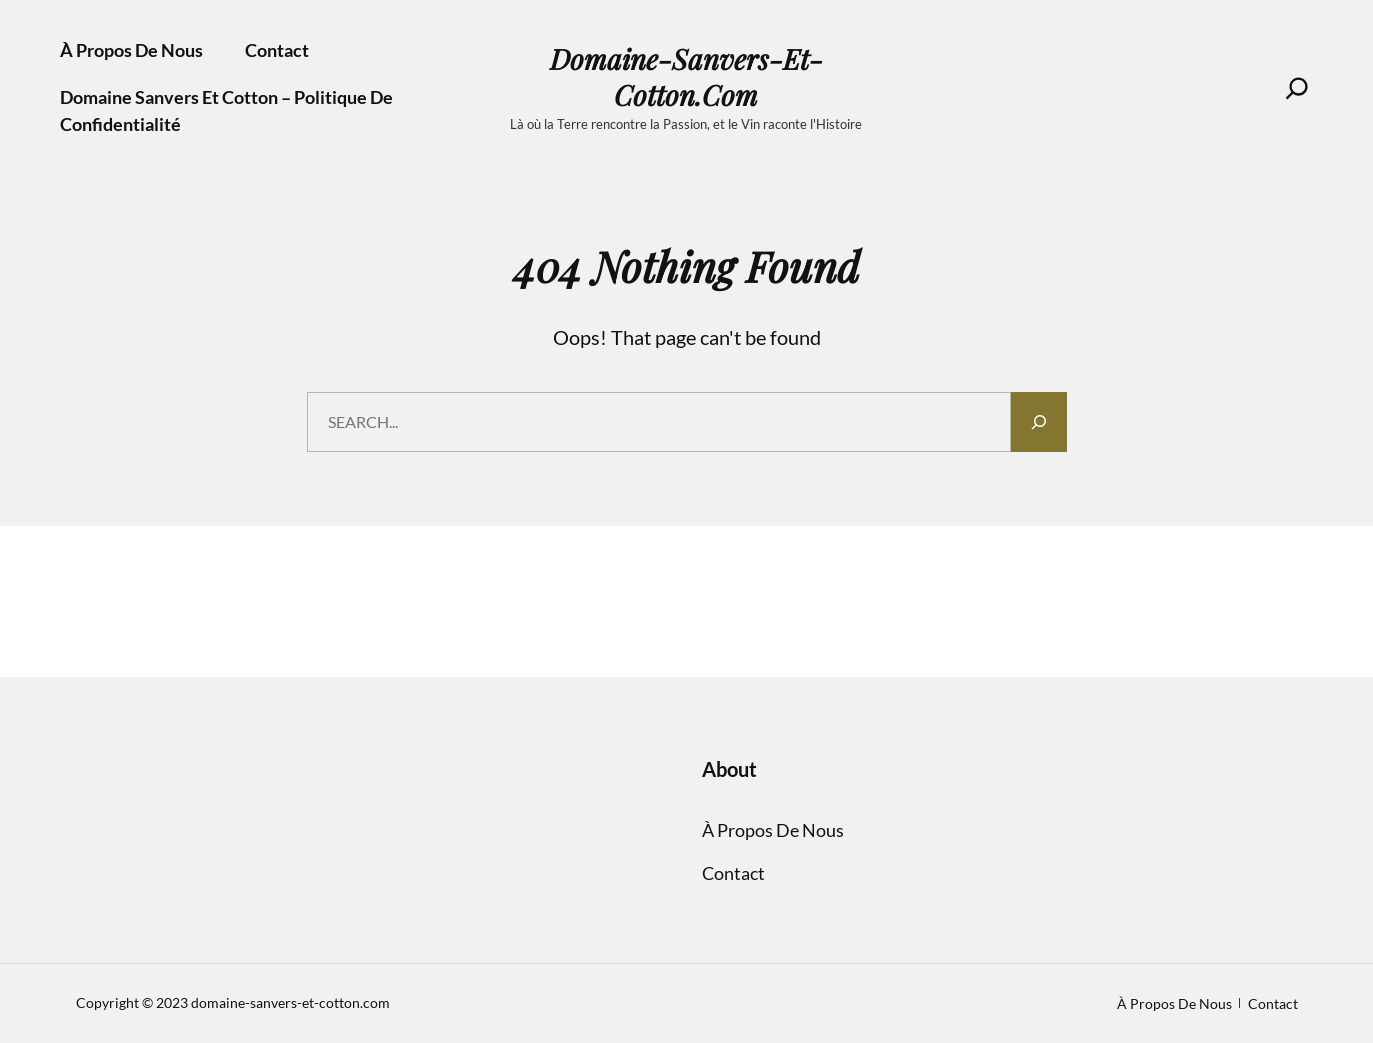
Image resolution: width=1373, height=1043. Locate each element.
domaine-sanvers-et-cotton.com (686, 77)
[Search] (1297, 88)
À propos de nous (131, 50)
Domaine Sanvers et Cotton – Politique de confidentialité (226, 110)
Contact (277, 50)
